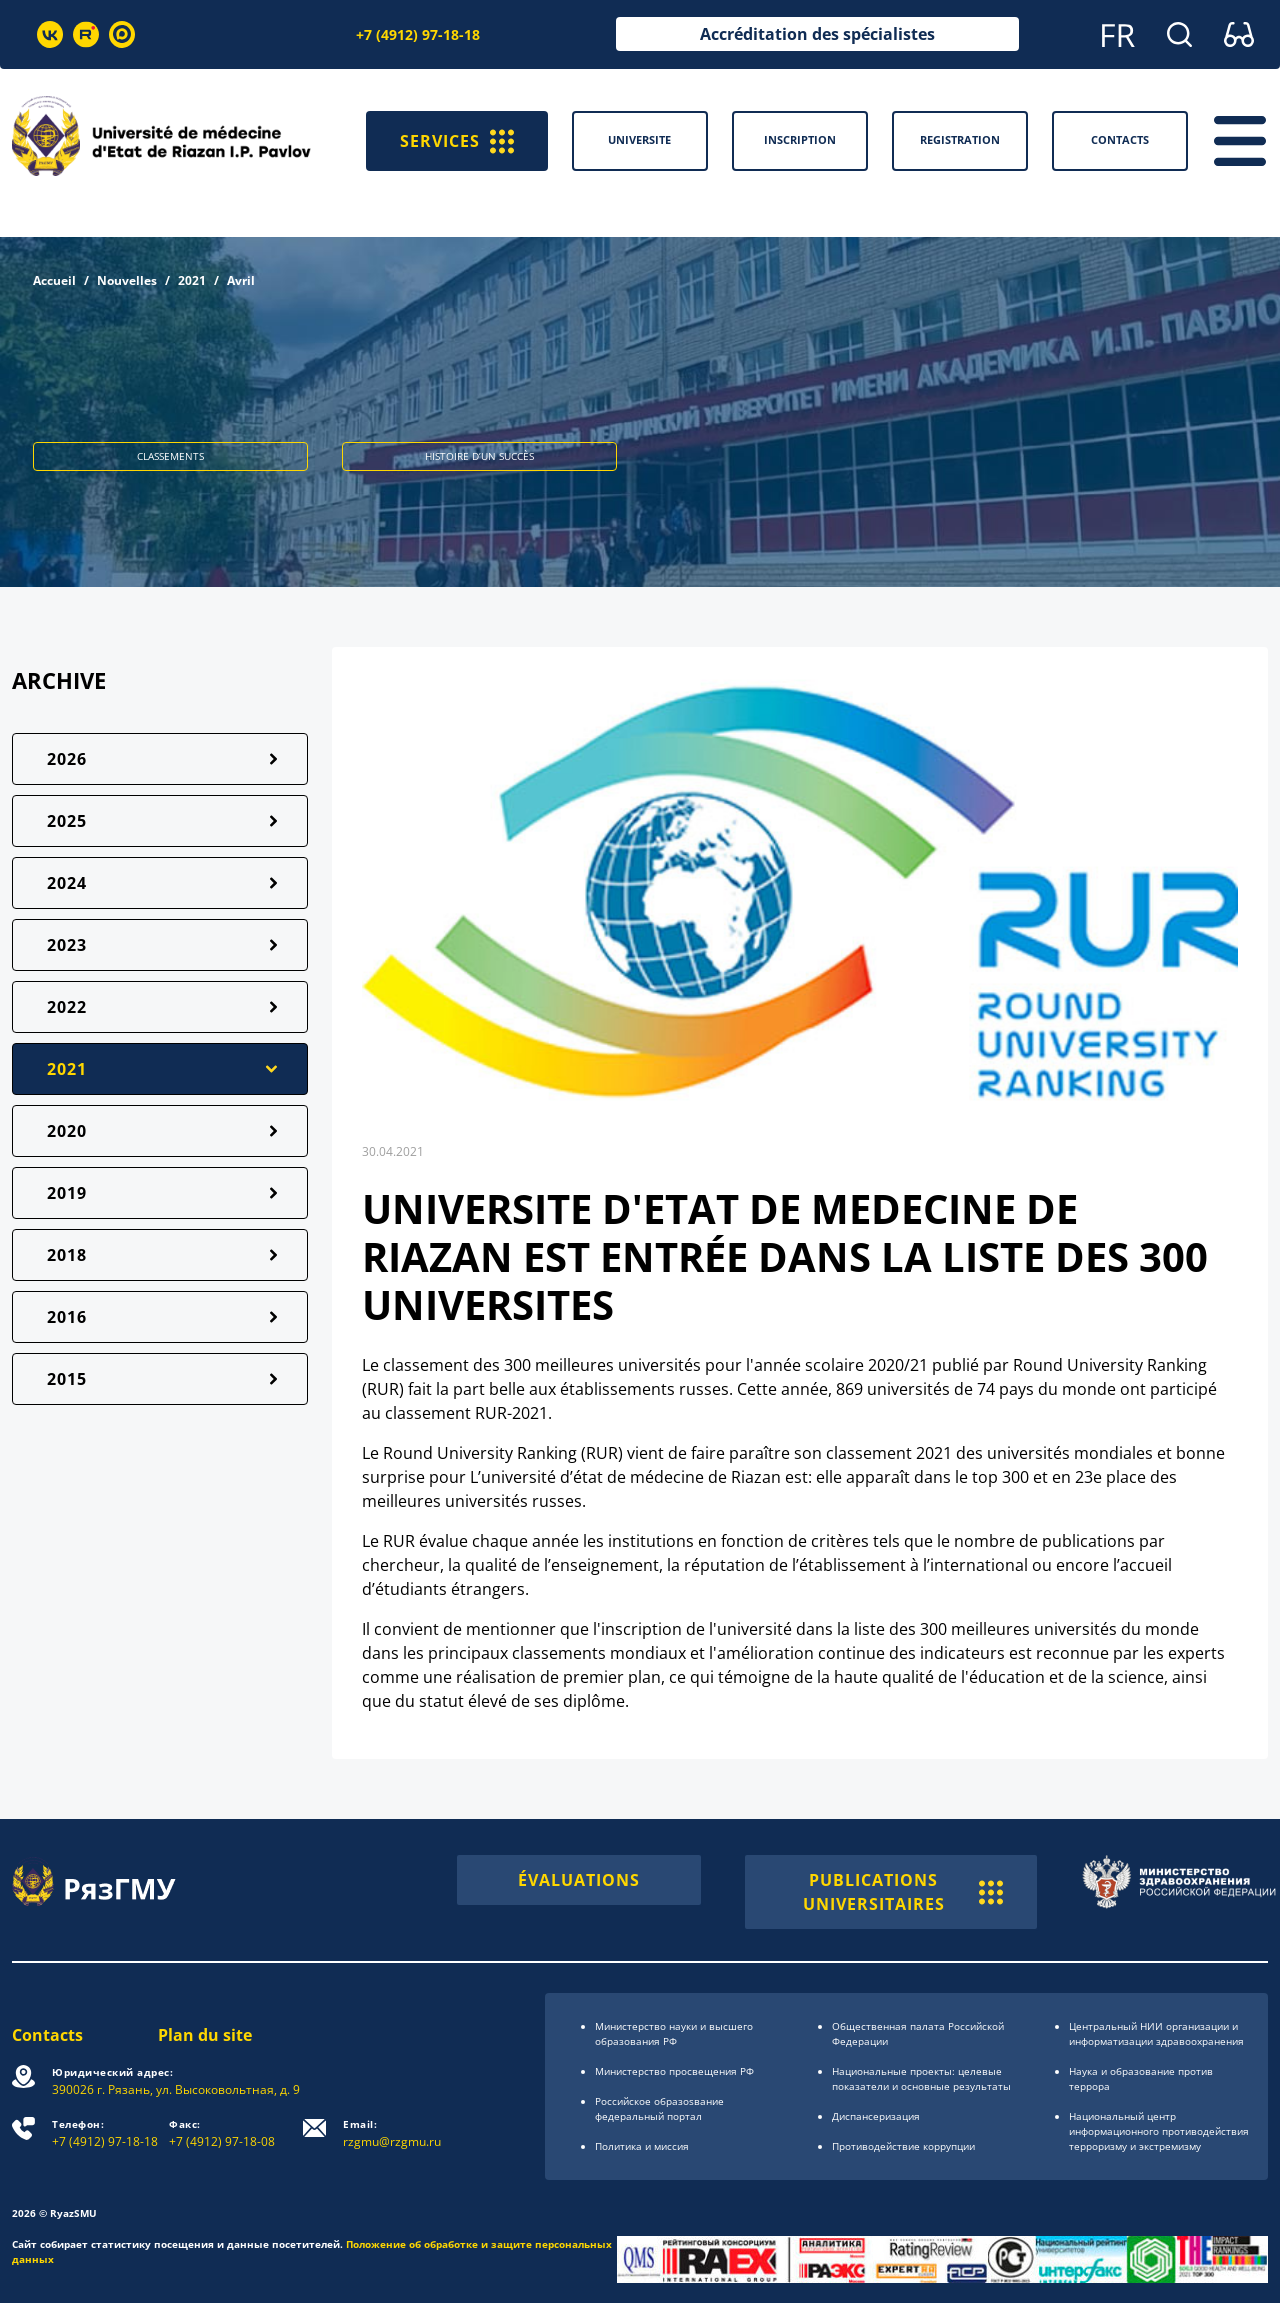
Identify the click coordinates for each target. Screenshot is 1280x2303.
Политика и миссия (642, 2146)
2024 (67, 883)
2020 (67, 1131)
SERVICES (457, 141)
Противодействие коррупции (903, 2146)
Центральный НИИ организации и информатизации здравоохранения (1156, 2033)
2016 (67, 1317)
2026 (67, 759)
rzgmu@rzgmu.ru (392, 2133)
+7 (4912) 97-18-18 (418, 34)
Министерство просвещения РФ (674, 2071)
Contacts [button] (1120, 139)
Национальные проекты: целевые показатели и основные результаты (921, 2078)
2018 (67, 1255)
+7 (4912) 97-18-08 (222, 2133)
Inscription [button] (800, 139)
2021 (192, 280)
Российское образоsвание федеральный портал (659, 2108)
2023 (67, 945)
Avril (241, 280)
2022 (67, 1007)
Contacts (47, 2035)
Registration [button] (960, 139)
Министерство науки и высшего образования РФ (674, 2033)
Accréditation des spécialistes (817, 34)
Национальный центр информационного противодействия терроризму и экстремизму (1159, 2131)
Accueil (54, 280)
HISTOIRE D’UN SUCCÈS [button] (479, 456)
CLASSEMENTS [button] (170, 456)
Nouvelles (127, 280)
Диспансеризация (876, 2116)
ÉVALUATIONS (579, 1880)
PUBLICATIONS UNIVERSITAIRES (903, 1892)
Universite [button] (639, 139)
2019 (67, 1193)
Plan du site (205, 2035)
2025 (67, 821)
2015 (67, 1379)
